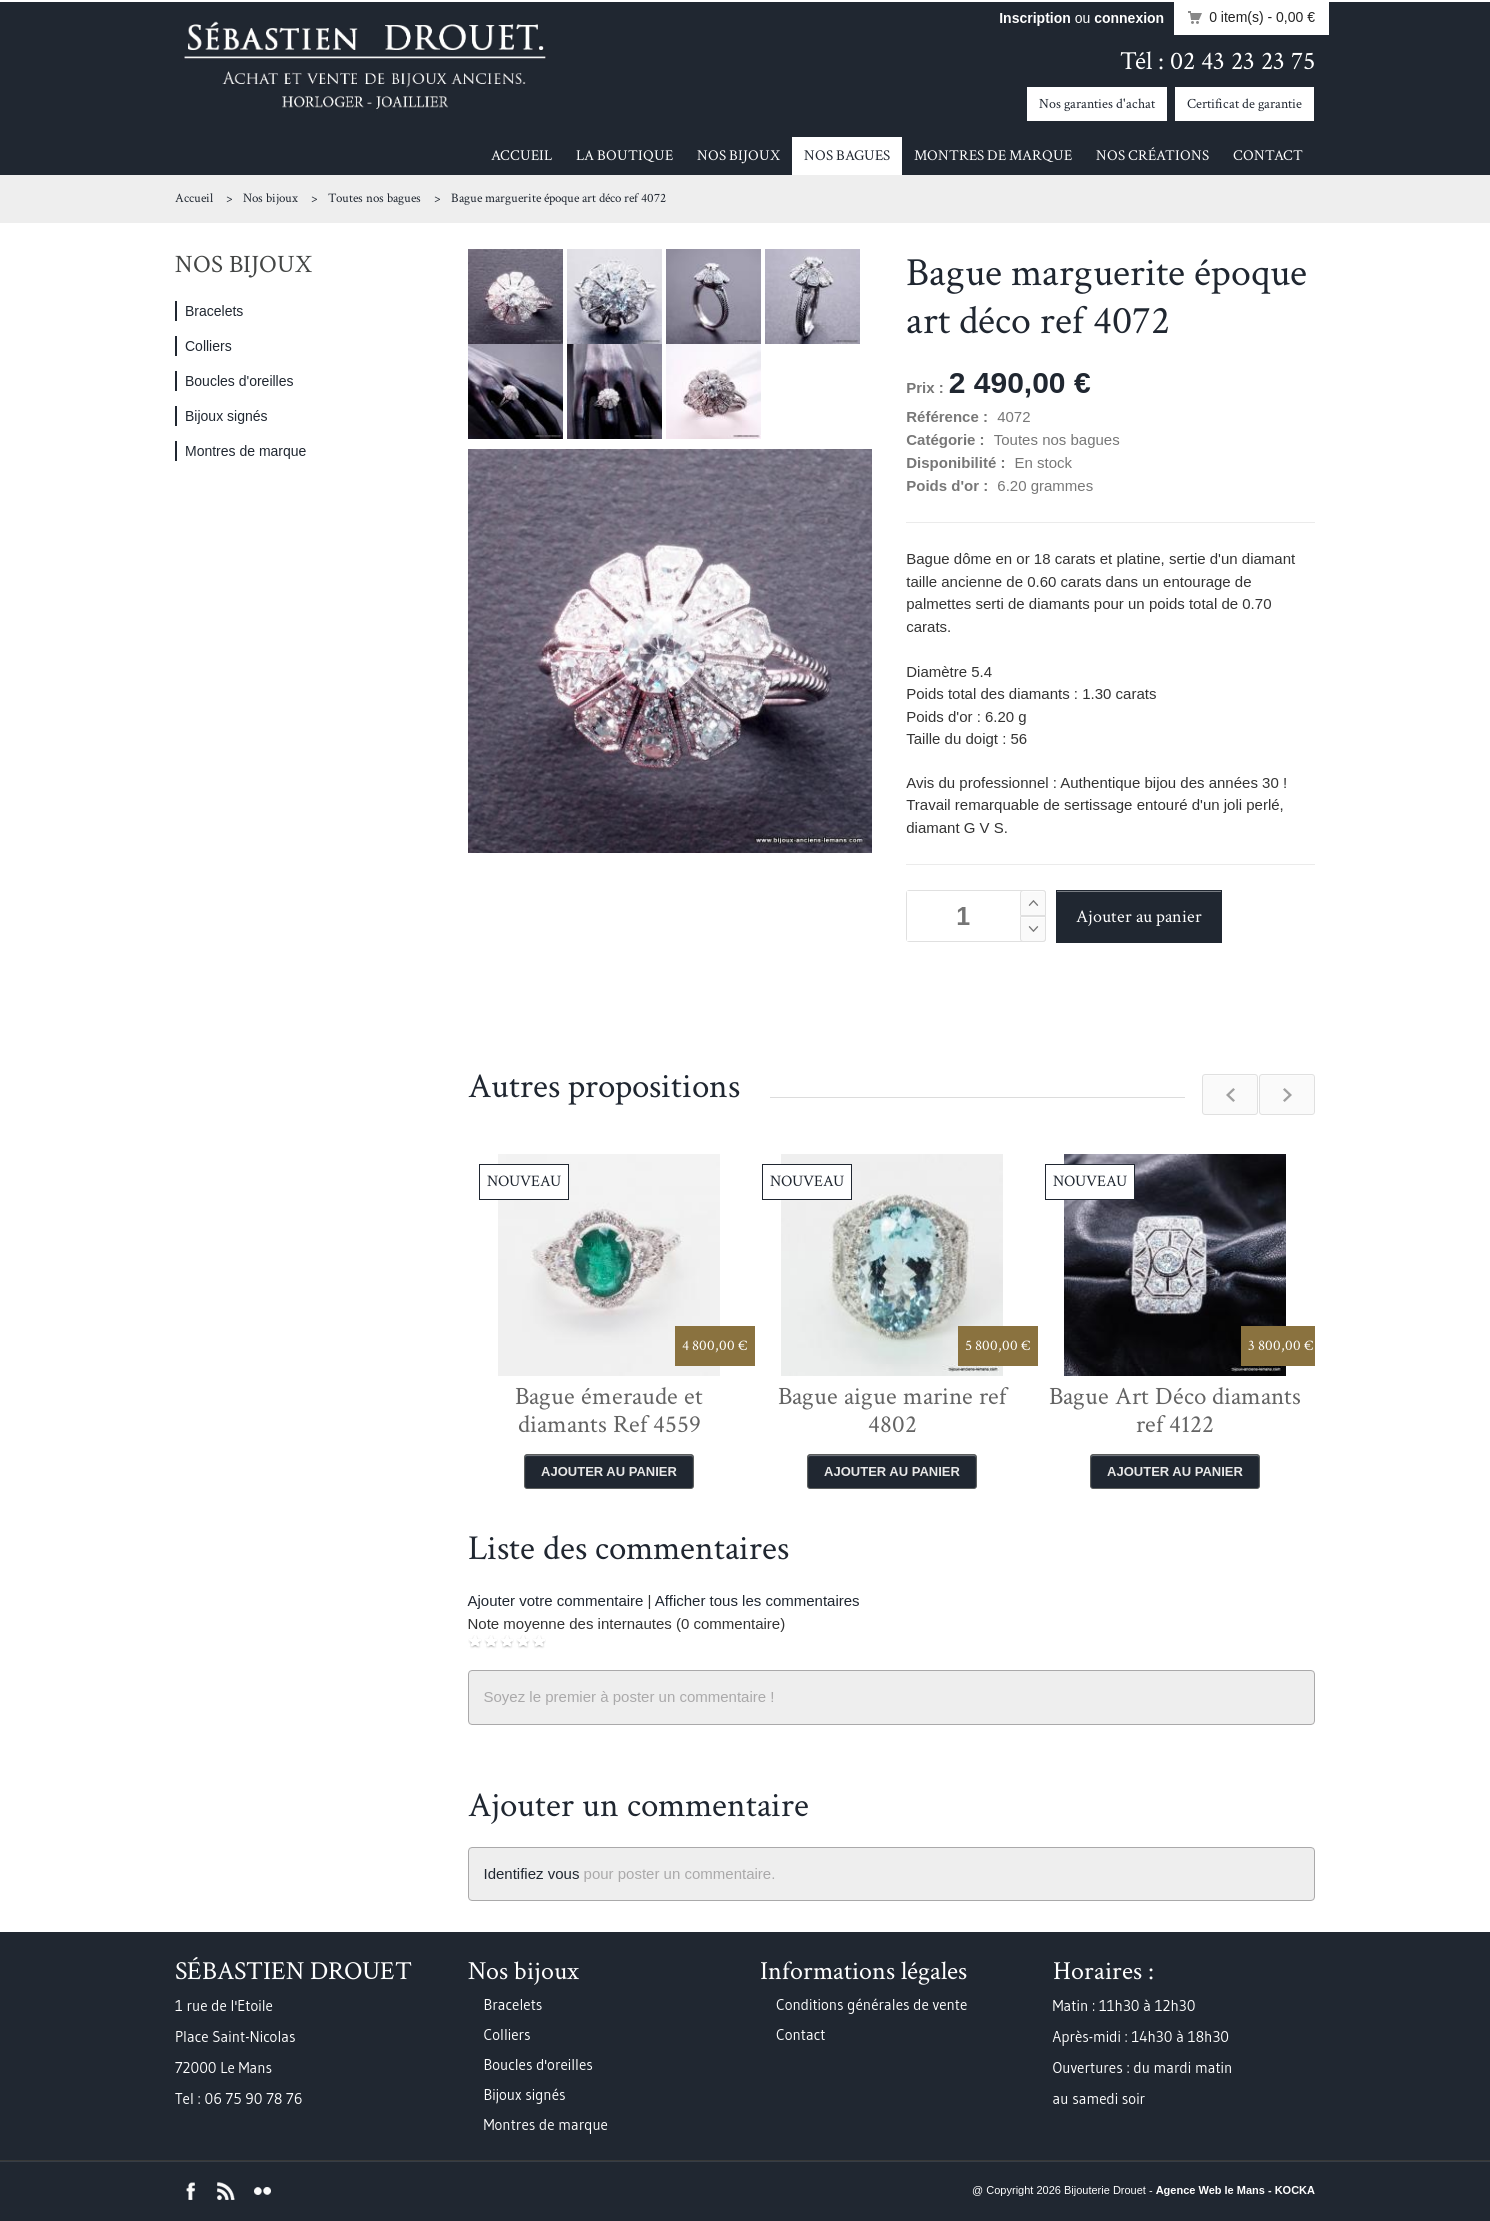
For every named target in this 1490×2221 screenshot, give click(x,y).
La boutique (624, 155)
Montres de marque (993, 155)
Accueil (521, 155)
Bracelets (214, 311)
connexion (1129, 18)
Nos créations (1152, 155)
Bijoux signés (226, 416)
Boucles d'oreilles (239, 381)
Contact (1268, 155)
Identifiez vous (532, 1873)
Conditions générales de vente (871, 2004)
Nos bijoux (738, 155)
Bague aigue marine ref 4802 (892, 1410)
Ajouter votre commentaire (556, 1600)
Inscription (1035, 18)
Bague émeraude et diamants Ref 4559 (609, 1410)
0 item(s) (1246, 18)
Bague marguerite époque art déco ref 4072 (558, 198)
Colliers (208, 346)
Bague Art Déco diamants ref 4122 (1175, 1410)
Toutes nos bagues (374, 198)
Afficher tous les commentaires (757, 1600)
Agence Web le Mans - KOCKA (1235, 2190)
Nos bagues (847, 155)
